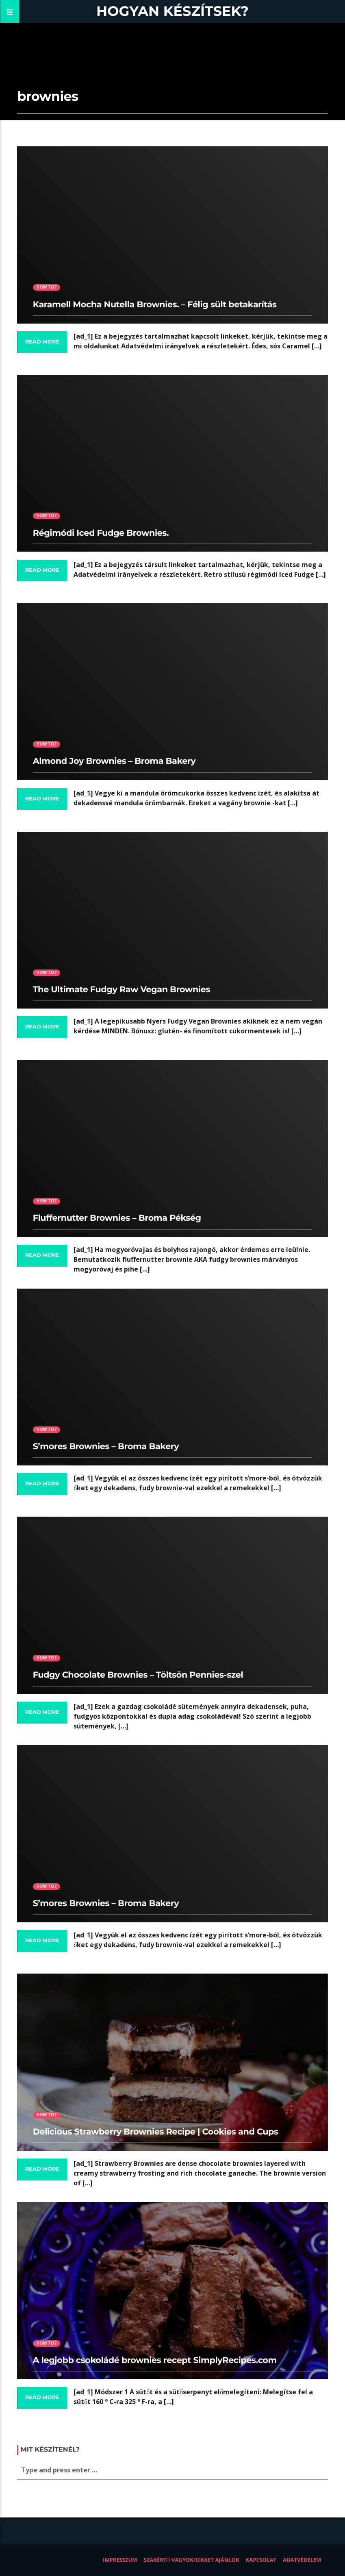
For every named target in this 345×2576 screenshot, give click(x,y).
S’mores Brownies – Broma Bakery (106, 1446)
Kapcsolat (261, 2559)
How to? (46, 287)
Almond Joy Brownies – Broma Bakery (114, 761)
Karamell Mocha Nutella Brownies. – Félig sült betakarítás (155, 305)
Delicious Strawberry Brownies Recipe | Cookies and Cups (155, 2132)
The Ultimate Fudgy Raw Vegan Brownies (121, 990)
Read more (42, 342)
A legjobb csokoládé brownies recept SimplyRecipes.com (155, 2360)
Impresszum (120, 2559)
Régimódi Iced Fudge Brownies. (101, 533)
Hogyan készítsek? (172, 11)
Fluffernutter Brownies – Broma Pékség (117, 1218)
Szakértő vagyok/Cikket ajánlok (191, 2559)
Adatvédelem (302, 2559)
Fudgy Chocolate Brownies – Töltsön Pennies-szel (138, 1675)
